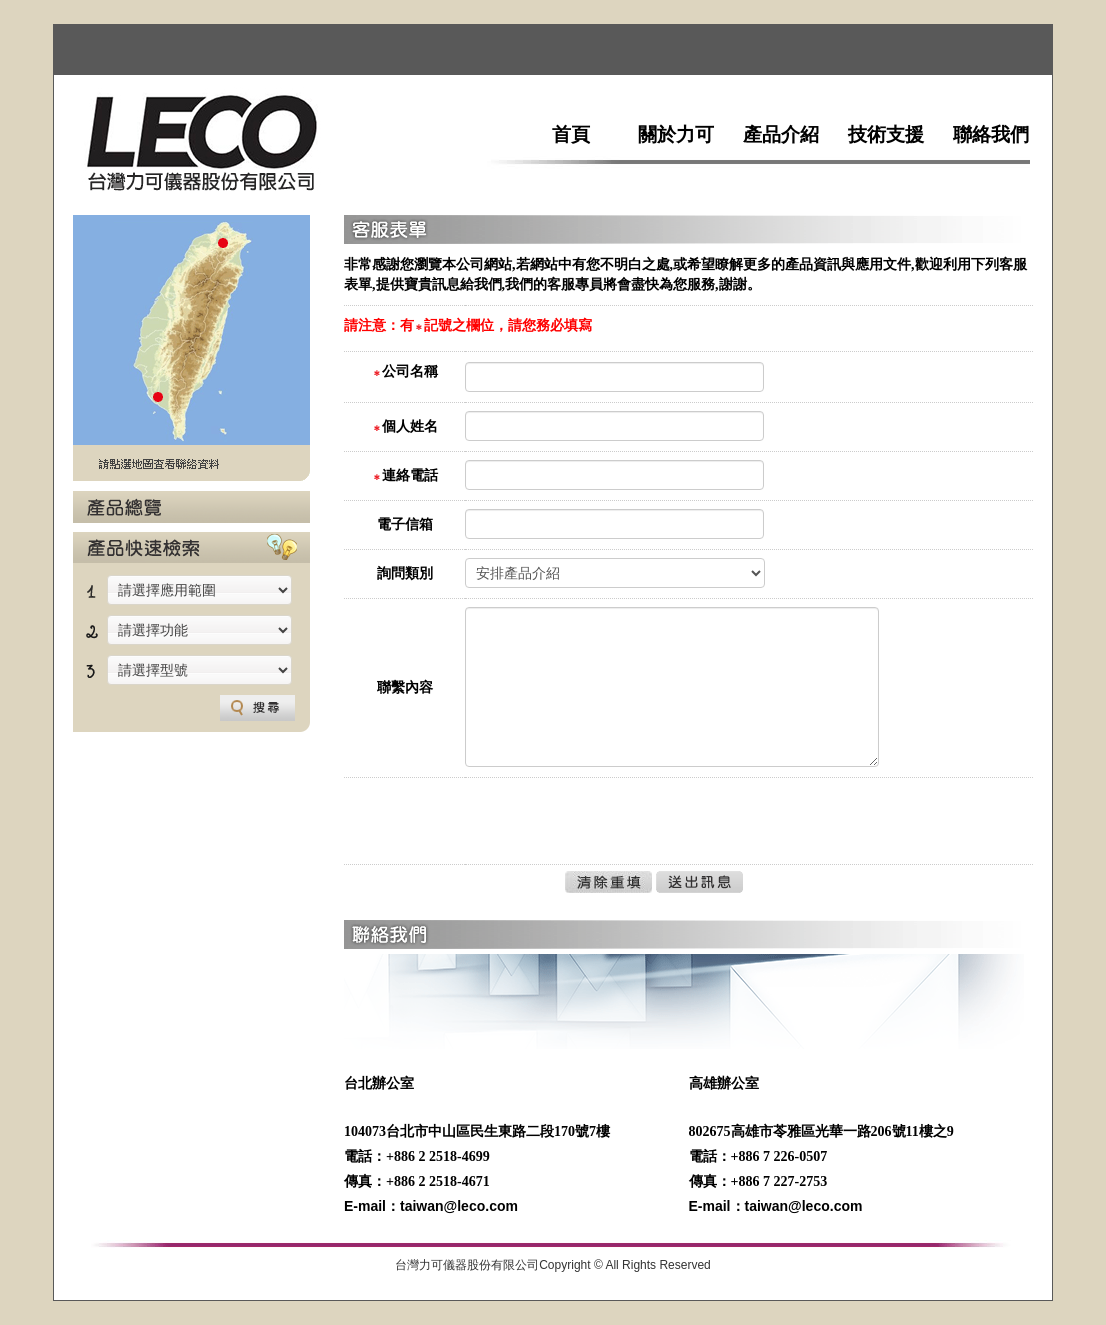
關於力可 (676, 134)
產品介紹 (781, 134)
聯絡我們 (991, 134)
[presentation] (617, 825)
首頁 (571, 134)
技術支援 (886, 134)
